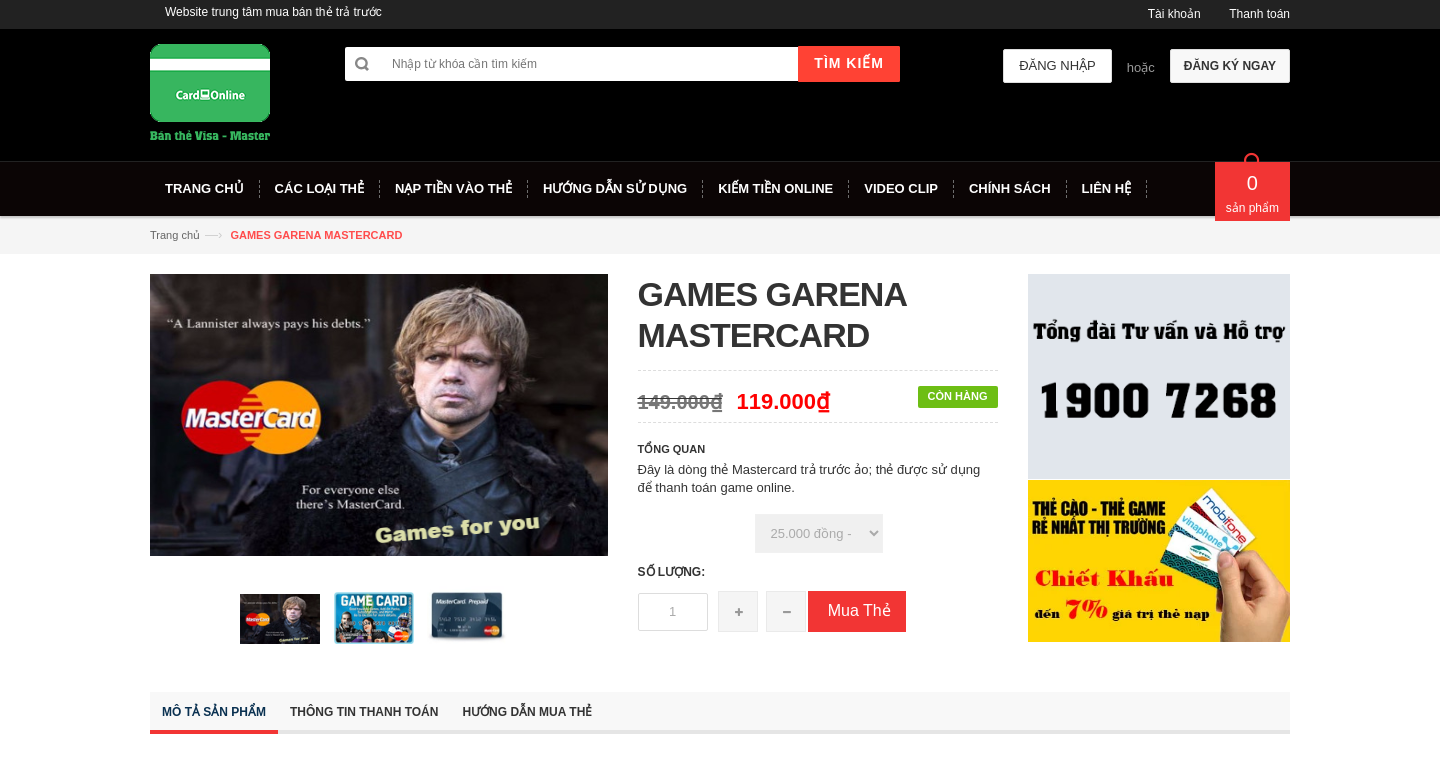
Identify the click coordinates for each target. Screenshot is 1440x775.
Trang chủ (175, 235)
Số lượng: (672, 572)
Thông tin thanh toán (364, 712)
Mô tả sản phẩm (214, 712)
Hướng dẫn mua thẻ (527, 712)
